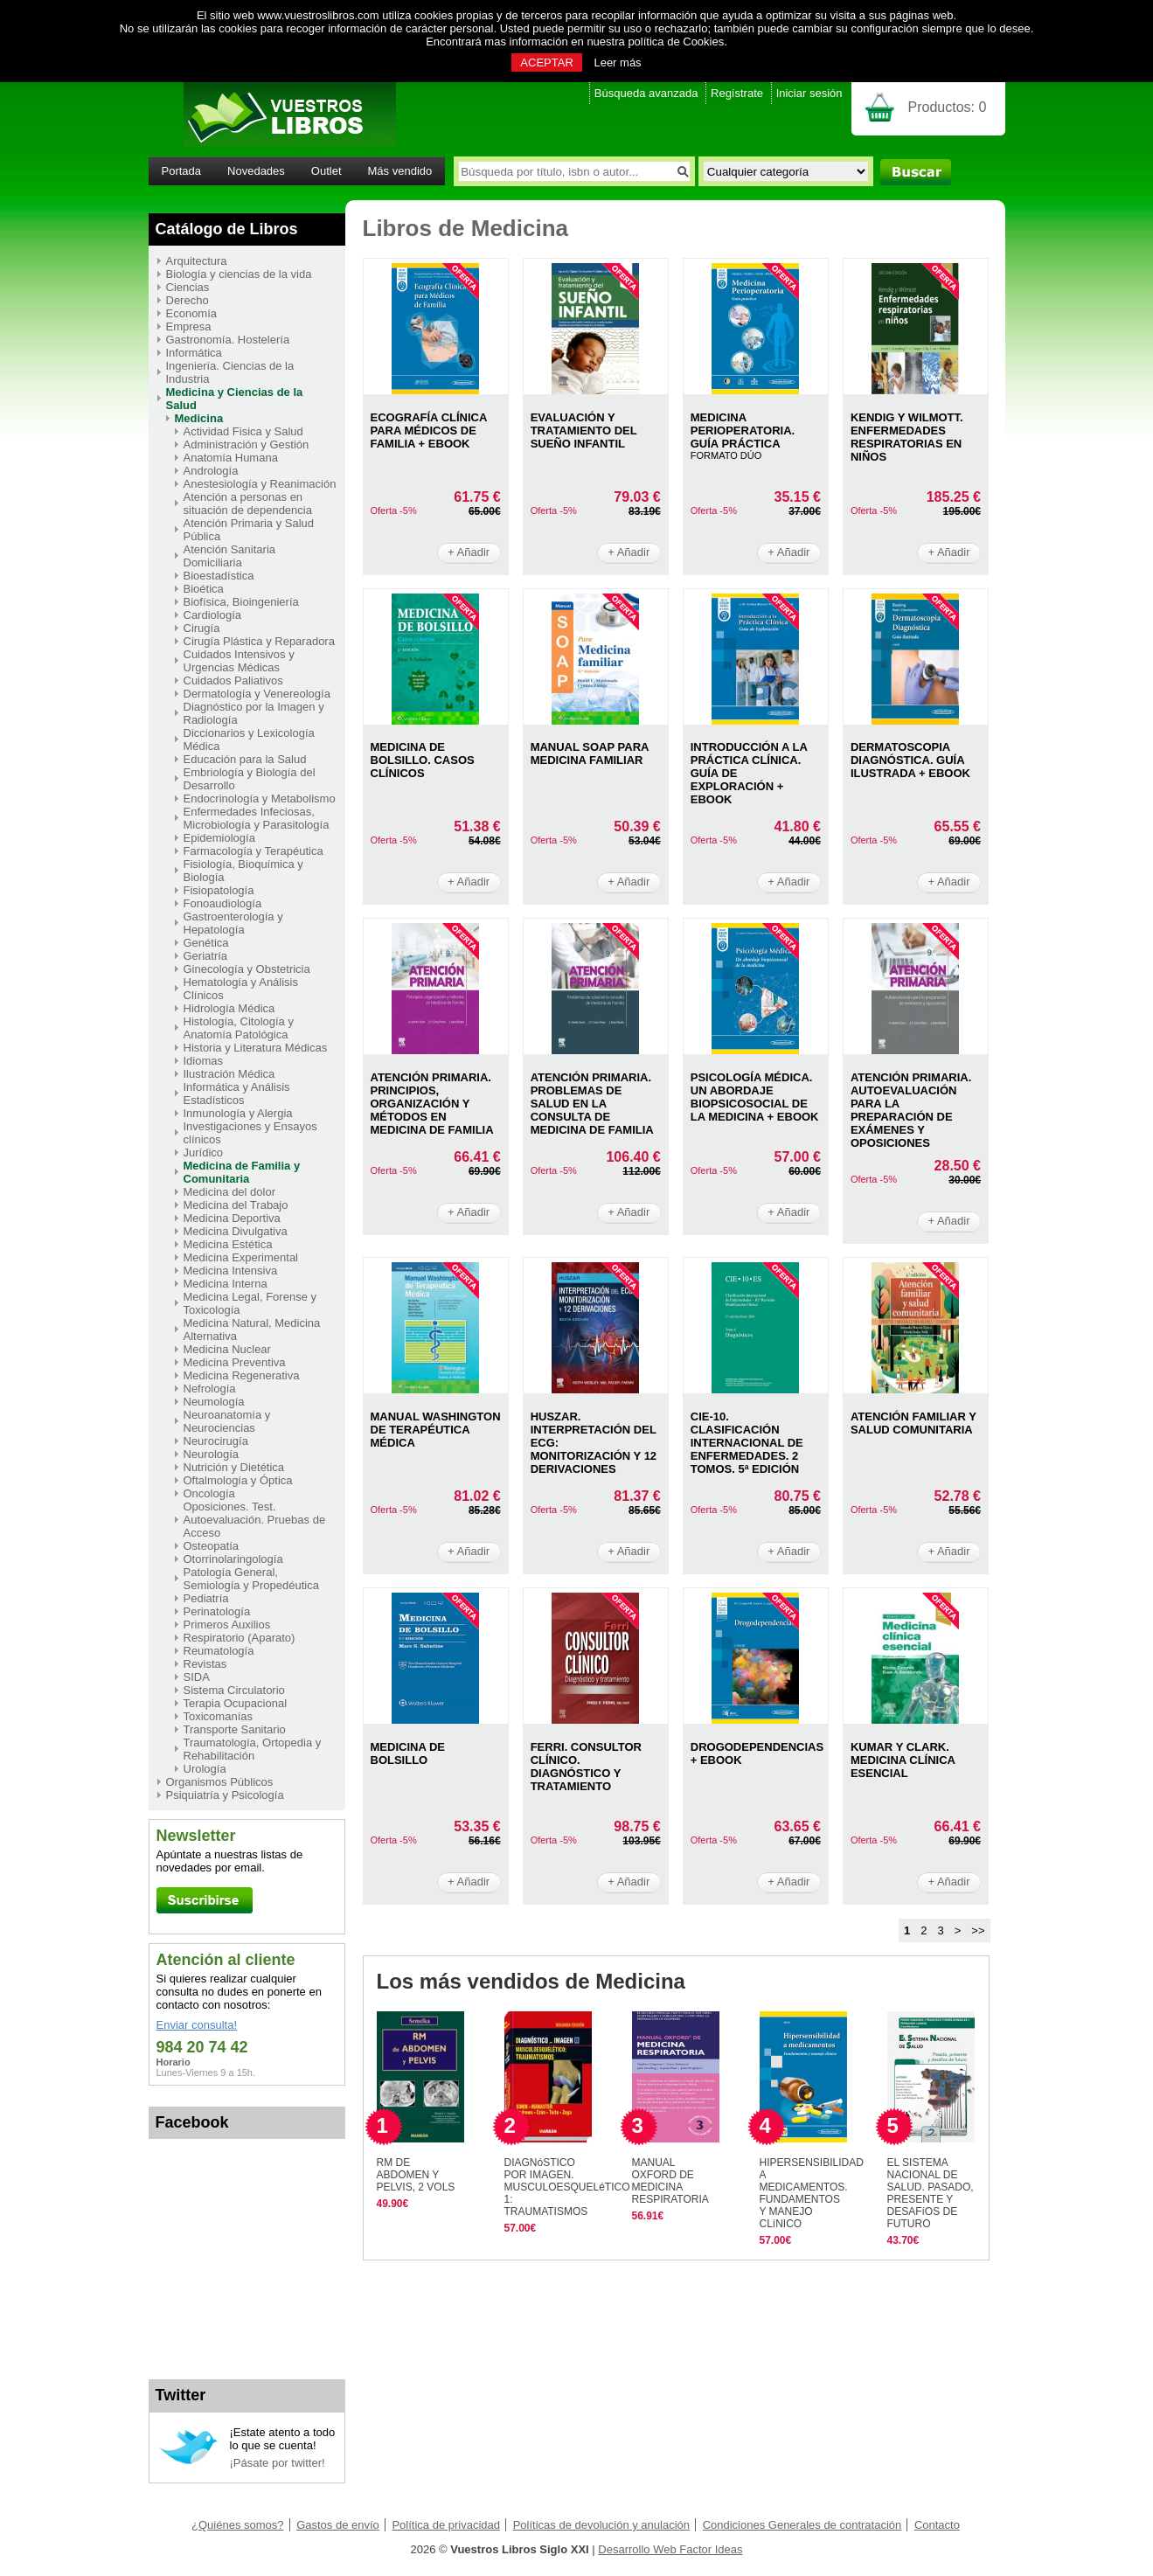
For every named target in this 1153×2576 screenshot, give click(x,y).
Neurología (212, 1454)
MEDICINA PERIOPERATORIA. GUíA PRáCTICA (743, 430)
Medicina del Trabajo (236, 1205)
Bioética (204, 588)
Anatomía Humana (231, 457)
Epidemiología (219, 837)
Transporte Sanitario (235, 1729)
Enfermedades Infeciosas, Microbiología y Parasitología (257, 818)
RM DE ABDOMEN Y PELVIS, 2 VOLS (416, 2174)
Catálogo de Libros (227, 229)
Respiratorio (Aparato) (239, 1637)
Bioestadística (219, 575)
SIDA (197, 1677)
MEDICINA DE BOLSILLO (408, 1753)
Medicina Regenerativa (242, 1375)
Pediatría (206, 1598)
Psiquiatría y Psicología (225, 1795)
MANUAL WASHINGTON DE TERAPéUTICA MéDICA (436, 1429)
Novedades (256, 170)
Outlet (326, 170)
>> (977, 1930)
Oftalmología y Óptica (238, 1480)
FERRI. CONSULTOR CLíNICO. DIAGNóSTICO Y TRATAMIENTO (586, 1766)
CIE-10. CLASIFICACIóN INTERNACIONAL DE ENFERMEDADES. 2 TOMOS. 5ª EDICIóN (747, 1442)
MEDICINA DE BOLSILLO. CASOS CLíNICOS (423, 760)
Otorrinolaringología (233, 1559)
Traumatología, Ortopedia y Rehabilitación (253, 1749)
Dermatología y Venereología (257, 693)
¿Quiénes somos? (237, 2524)
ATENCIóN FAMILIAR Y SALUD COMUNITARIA (913, 1423)
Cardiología (213, 614)
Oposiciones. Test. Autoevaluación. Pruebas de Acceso (255, 1519)
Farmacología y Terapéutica (253, 851)
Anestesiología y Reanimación (260, 483)
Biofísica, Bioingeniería (241, 601)
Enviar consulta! (197, 2024)
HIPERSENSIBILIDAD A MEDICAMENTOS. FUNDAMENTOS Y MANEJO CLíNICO (812, 2193)
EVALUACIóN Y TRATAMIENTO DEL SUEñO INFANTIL (584, 430)
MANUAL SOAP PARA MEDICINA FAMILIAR (590, 753)
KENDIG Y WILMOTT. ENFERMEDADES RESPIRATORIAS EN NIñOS (907, 437)
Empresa (189, 326)
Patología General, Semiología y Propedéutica (251, 1579)
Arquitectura (196, 260)
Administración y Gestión (246, 444)
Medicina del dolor (230, 1191)
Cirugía (202, 628)
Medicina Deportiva (232, 1218)
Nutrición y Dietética (234, 1467)
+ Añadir (469, 552)
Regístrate (737, 93)
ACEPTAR (546, 62)
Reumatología (219, 1650)
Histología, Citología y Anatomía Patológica (239, 1028)
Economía (192, 313)
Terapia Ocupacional (236, 1703)
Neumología (214, 1401)
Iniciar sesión (809, 93)
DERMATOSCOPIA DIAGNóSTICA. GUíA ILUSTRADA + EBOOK (910, 760)
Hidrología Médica (229, 1008)
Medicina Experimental (241, 1257)
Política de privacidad (446, 2524)
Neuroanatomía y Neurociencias (227, 1421)
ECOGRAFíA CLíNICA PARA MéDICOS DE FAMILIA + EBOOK (429, 430)
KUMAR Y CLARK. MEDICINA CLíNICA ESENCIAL (903, 1760)
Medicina (199, 418)
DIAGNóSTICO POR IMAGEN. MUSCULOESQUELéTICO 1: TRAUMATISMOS (567, 2187)
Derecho (187, 300)
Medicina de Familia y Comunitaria (242, 1172)
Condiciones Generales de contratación (802, 2524)
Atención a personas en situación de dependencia (248, 503)
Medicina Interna (225, 1283)
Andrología (211, 470)
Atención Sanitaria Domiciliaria (230, 556)
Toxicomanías (218, 1716)
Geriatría (206, 955)
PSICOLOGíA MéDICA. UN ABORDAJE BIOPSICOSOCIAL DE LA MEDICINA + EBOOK (755, 1097)
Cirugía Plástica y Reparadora (259, 641)
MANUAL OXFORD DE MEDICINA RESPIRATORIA (670, 2180)
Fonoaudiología (223, 903)
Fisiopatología (219, 890)
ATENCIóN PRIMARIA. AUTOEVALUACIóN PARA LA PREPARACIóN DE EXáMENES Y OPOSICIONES (911, 1110)
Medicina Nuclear (227, 1349)
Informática (194, 352)
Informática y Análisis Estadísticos (237, 1093)
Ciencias (188, 287)
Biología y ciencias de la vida (239, 274)
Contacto (937, 2524)
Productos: (947, 107)
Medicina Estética (228, 1244)
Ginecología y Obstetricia (247, 969)
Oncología (209, 1493)
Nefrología (210, 1388)
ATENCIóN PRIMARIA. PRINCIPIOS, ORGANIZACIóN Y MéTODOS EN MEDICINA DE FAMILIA (432, 1103)
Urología (205, 1768)
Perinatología (217, 1611)
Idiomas (204, 1060)
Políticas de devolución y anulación (601, 2524)
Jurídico (204, 1152)
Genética (206, 942)
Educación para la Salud (245, 759)
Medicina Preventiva (235, 1362)
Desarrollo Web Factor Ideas (670, 2549)
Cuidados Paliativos (233, 680)
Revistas (205, 1663)
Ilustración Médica (229, 1073)
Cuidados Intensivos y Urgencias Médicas (239, 661)
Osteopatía (212, 1545)
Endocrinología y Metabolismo (260, 798)
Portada (182, 170)
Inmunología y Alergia (238, 1113)
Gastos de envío (337, 2524)
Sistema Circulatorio (234, 1690)
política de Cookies (676, 41)
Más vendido (400, 170)
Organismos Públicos (220, 1781)
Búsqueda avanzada (646, 93)
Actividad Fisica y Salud (243, 431)
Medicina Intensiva (231, 1270)
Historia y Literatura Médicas (256, 1047)
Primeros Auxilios (227, 1624)
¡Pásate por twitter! (277, 2462)
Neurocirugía (216, 1441)
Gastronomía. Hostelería (228, 339)
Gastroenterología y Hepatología (233, 923)
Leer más (617, 62)
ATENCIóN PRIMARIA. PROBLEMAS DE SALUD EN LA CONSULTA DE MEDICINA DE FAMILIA (592, 1103)
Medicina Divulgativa (236, 1231)
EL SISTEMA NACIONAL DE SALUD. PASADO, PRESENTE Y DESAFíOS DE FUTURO (930, 2193)
